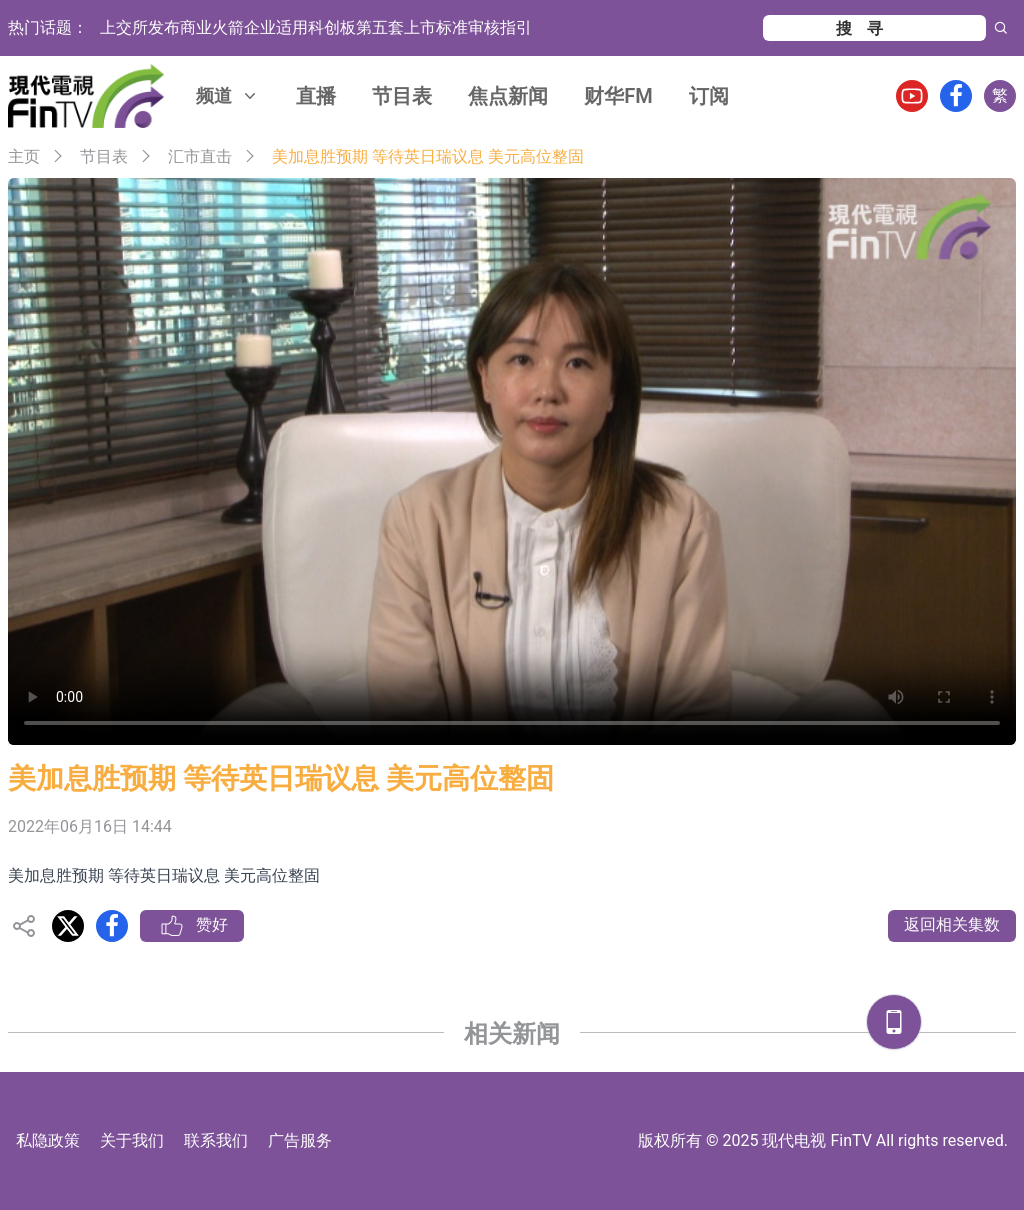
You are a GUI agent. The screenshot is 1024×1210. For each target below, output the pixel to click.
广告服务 (300, 1140)
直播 (316, 96)
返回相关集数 (952, 924)
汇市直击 (200, 156)
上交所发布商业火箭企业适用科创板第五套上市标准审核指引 (316, 27)
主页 (24, 156)
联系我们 (216, 1140)
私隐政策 (48, 1140)
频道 (228, 95)
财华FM (618, 96)
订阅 (709, 96)
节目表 (402, 96)
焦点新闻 (508, 96)
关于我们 (132, 1140)
